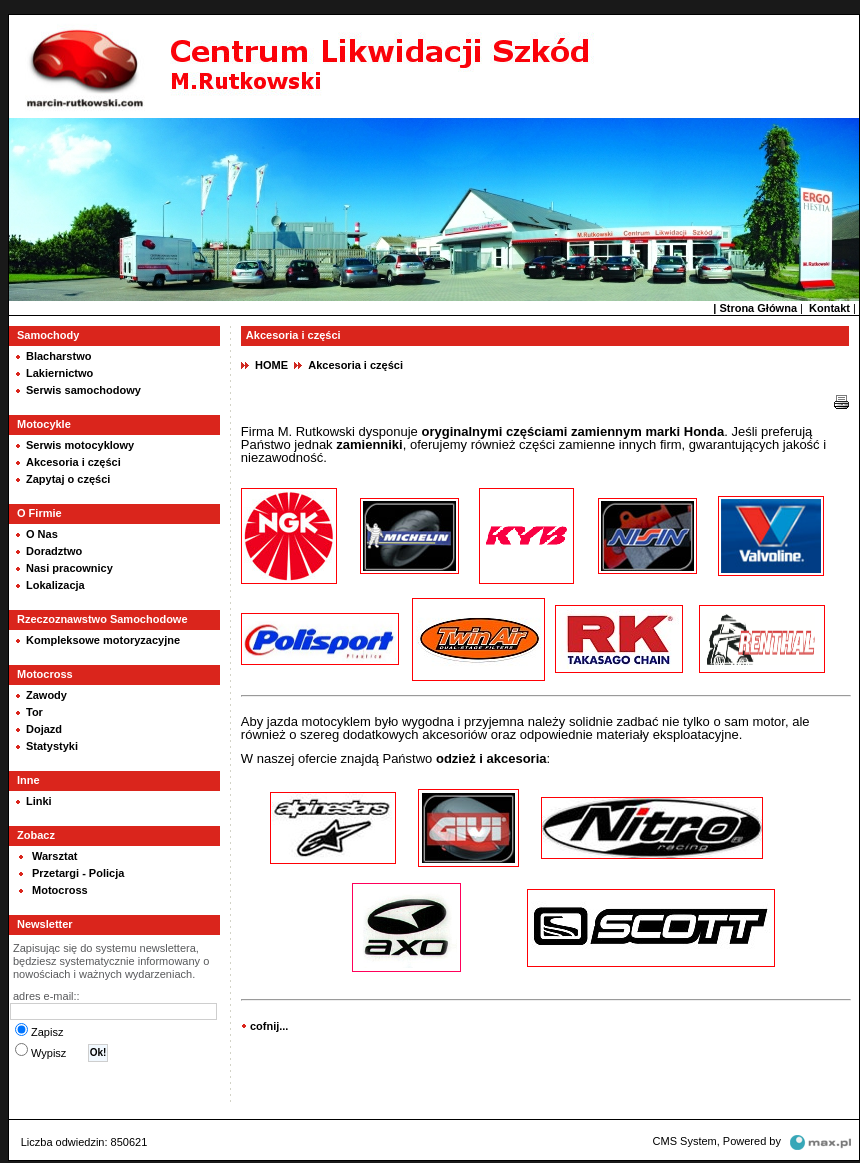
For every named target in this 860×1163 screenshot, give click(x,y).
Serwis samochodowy (83, 390)
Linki (39, 801)
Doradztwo (54, 551)
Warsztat (54, 856)
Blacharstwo (58, 356)
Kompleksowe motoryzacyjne (103, 640)
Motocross (60, 890)
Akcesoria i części (73, 462)
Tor (34, 712)
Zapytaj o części (68, 479)
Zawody (46, 695)
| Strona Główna (755, 308)
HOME (271, 365)
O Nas (42, 534)
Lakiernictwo (59, 373)
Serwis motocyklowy (80, 445)
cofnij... (269, 1026)
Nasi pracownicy (69, 568)
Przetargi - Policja (78, 873)
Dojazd (44, 729)
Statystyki (52, 746)
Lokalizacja (55, 585)
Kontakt (829, 308)
